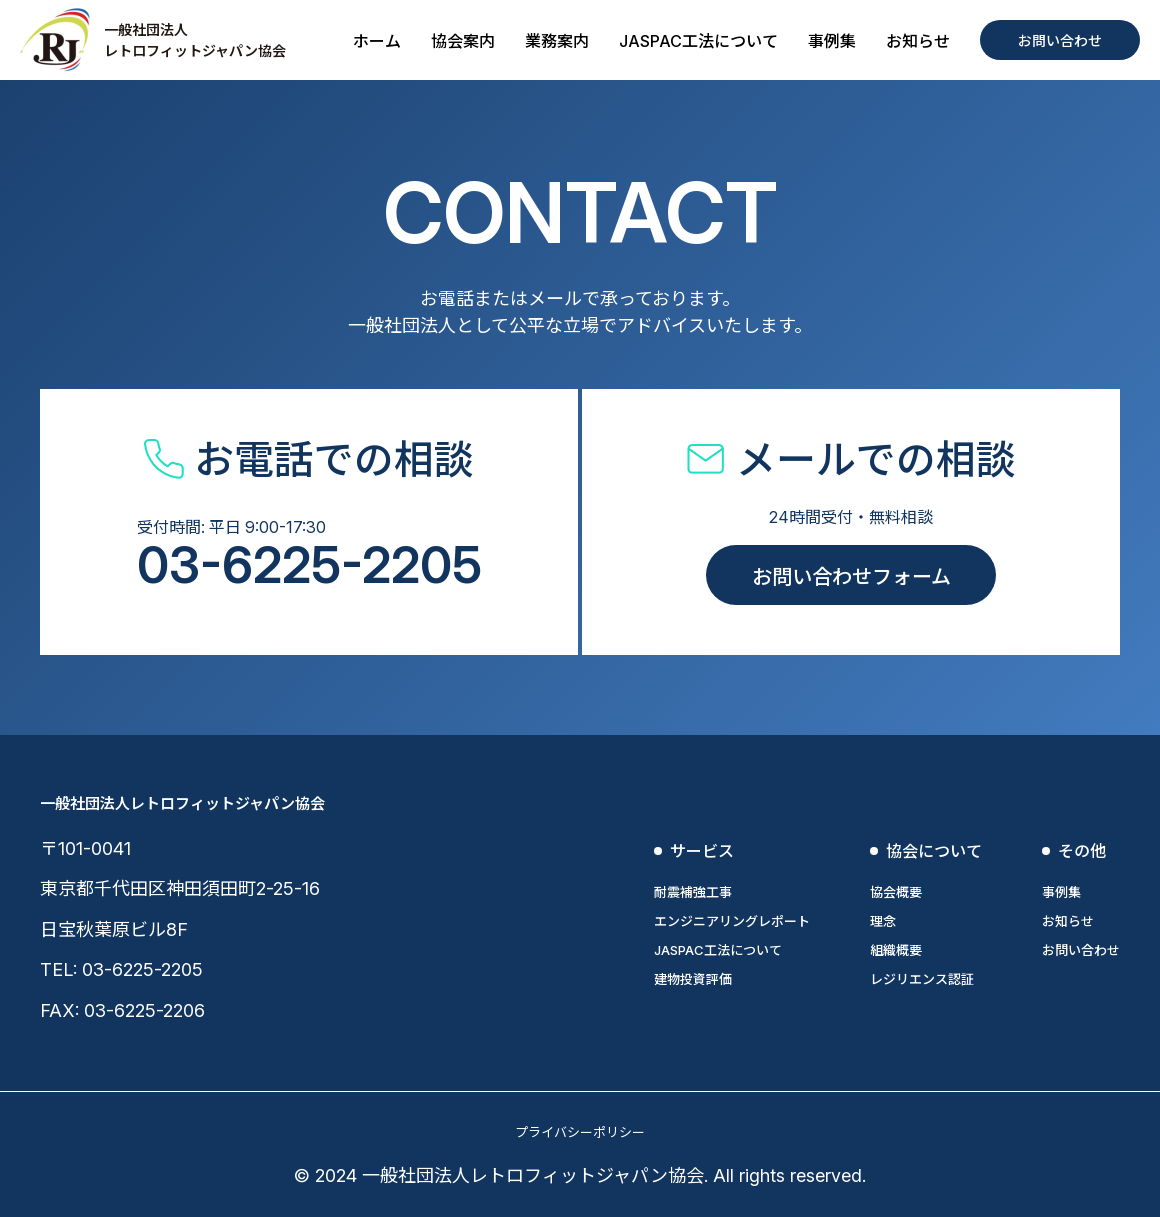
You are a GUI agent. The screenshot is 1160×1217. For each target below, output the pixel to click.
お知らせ (918, 41)
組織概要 (896, 950)
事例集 (832, 41)
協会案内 (463, 41)
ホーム (377, 41)
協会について (934, 851)
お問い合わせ (1060, 40)
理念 (883, 921)
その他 (1082, 851)
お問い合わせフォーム (851, 577)
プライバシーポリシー (580, 1132)
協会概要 (896, 892)
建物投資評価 (693, 979)
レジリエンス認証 (922, 979)
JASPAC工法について (698, 41)
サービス (702, 851)
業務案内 (557, 41)
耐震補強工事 (693, 892)
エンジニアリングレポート (732, 921)
